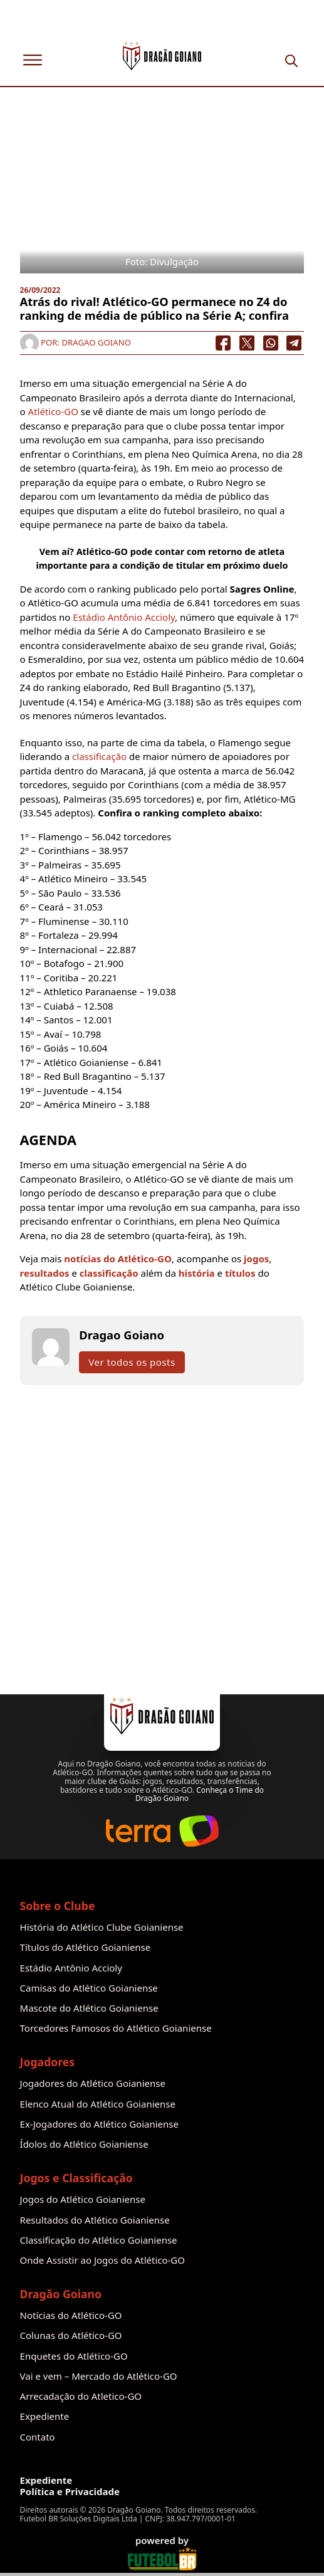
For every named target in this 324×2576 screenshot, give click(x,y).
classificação (99, 756)
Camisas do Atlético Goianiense (89, 1988)
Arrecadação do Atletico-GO (81, 2396)
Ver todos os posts (131, 1362)
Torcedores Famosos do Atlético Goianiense (116, 2028)
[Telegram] (294, 343)
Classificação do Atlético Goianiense (98, 2240)
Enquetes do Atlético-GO (74, 2356)
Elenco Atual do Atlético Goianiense (97, 2104)
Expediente (45, 2416)
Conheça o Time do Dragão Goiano (199, 1794)
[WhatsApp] (270, 343)
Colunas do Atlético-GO (71, 2335)
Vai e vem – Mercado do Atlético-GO (98, 2376)
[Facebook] (223, 343)
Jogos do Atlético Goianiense (82, 2199)
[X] (247, 343)
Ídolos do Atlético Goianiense (84, 2144)
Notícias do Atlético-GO (71, 2315)
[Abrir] (32, 60)
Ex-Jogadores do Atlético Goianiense (99, 2124)
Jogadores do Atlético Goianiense (92, 2083)
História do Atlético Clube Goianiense (102, 1927)
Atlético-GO (53, 411)
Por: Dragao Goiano (75, 342)
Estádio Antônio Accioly (124, 617)
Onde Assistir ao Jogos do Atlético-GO (102, 2260)
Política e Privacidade (70, 2491)
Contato (37, 2437)
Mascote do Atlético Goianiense (89, 2008)
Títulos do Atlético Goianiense (85, 1947)
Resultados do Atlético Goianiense (95, 2220)
